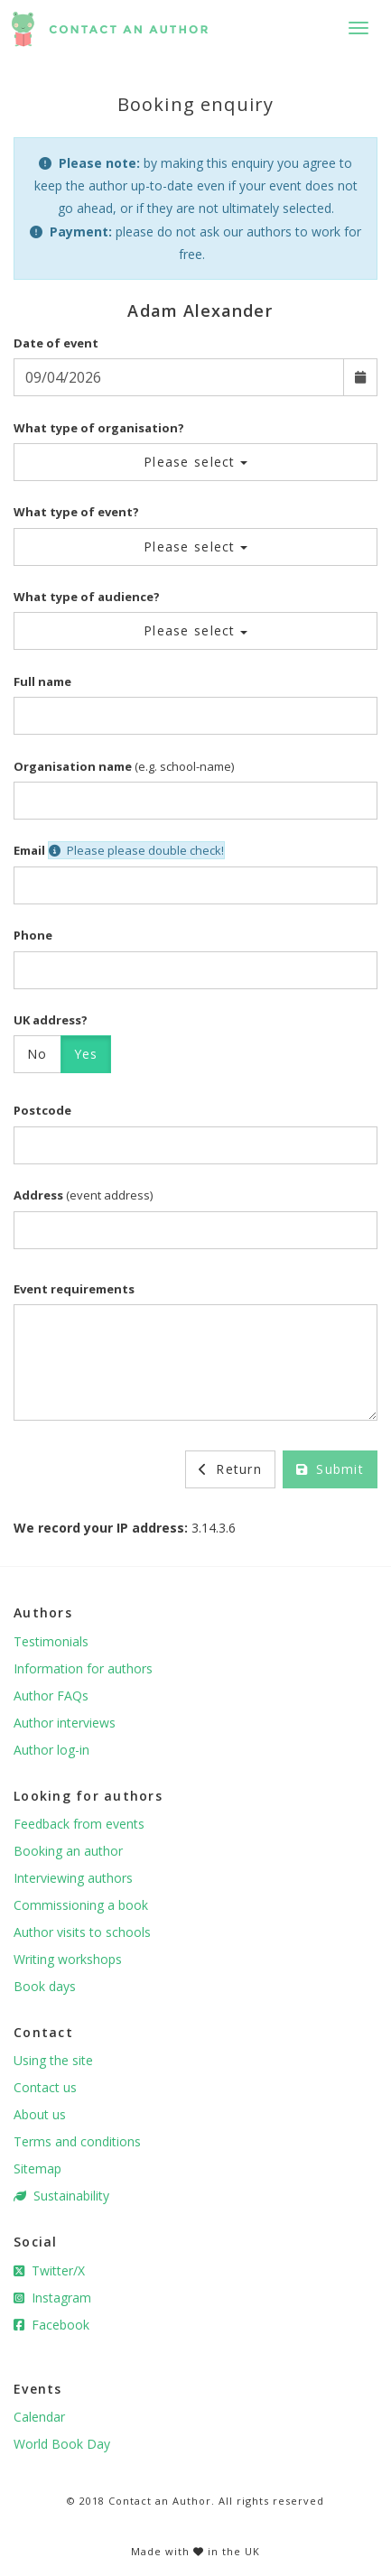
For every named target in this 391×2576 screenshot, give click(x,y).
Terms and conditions (77, 2141)
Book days (45, 1986)
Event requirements (74, 1289)
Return (230, 1469)
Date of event (56, 343)
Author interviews (65, 1722)
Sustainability (61, 2195)
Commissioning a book (81, 1904)
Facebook (51, 2324)
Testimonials (51, 1641)
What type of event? (76, 512)
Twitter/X (49, 2270)
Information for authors (83, 1668)
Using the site (53, 2060)
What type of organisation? (99, 428)
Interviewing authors (73, 1877)
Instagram (52, 2297)
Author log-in (51, 1749)
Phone (33, 935)
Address (38, 1195)
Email (29, 850)
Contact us (45, 2087)
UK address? (51, 1020)
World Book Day (62, 2443)
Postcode (42, 1110)
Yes (86, 1053)
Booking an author (68, 1850)
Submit (330, 1469)
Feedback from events (79, 1823)
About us (40, 2114)
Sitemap (37, 2168)
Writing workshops (68, 1959)
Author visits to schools (82, 1932)
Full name (42, 681)
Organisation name (73, 766)
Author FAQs (51, 1695)
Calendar (39, 2416)
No (37, 1053)
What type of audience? (87, 596)
